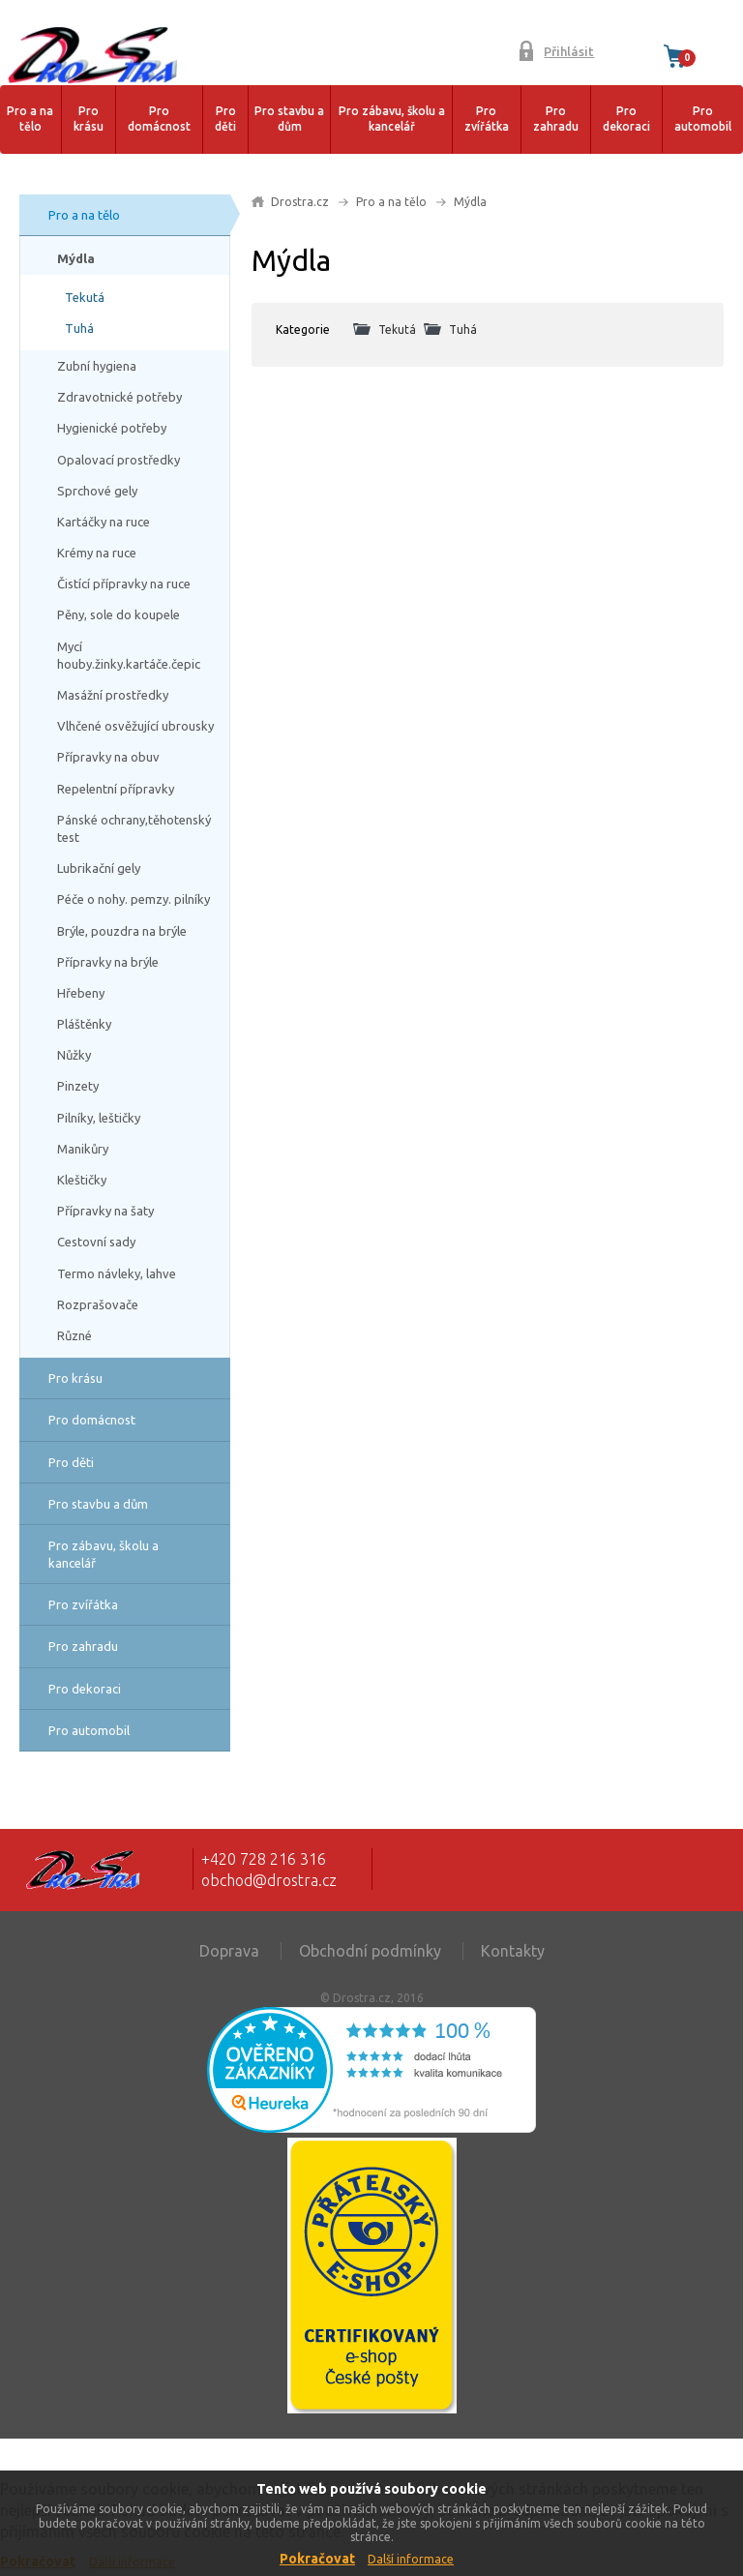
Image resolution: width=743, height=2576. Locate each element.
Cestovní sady (96, 1241)
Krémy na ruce (96, 552)
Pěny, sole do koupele (118, 614)
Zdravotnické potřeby (119, 397)
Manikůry (82, 1148)
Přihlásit (569, 51)
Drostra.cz (300, 201)
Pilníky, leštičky (98, 1117)
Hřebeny (80, 993)
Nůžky (74, 1055)
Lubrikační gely (98, 868)
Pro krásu (89, 119)
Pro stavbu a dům (289, 119)
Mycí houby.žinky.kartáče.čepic (128, 655)
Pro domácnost (159, 119)
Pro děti (225, 119)
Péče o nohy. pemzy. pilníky (133, 899)
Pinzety (78, 1086)
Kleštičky (81, 1179)
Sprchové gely (97, 490)
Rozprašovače (97, 1304)
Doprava (229, 1951)
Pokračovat (317, 2558)
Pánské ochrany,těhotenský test (134, 828)
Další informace (411, 2559)
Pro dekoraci (626, 119)
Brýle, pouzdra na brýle (122, 931)
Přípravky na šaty (105, 1210)
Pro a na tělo (30, 119)
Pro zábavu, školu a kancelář (392, 119)
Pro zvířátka (486, 119)
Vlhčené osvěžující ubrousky (135, 726)
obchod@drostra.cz (269, 1880)
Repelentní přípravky (115, 788)
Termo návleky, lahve (116, 1273)
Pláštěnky (84, 1024)
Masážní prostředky (112, 695)
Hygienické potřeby (111, 427)
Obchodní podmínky (370, 1951)
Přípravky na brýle (108, 962)
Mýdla (76, 258)
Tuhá (79, 328)
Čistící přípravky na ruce (124, 583)
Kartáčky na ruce (103, 521)
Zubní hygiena (96, 366)
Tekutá (84, 297)
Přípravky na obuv (108, 757)
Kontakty (513, 1951)
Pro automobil (702, 119)
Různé (74, 1335)
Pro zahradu (556, 119)
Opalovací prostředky (118, 459)
